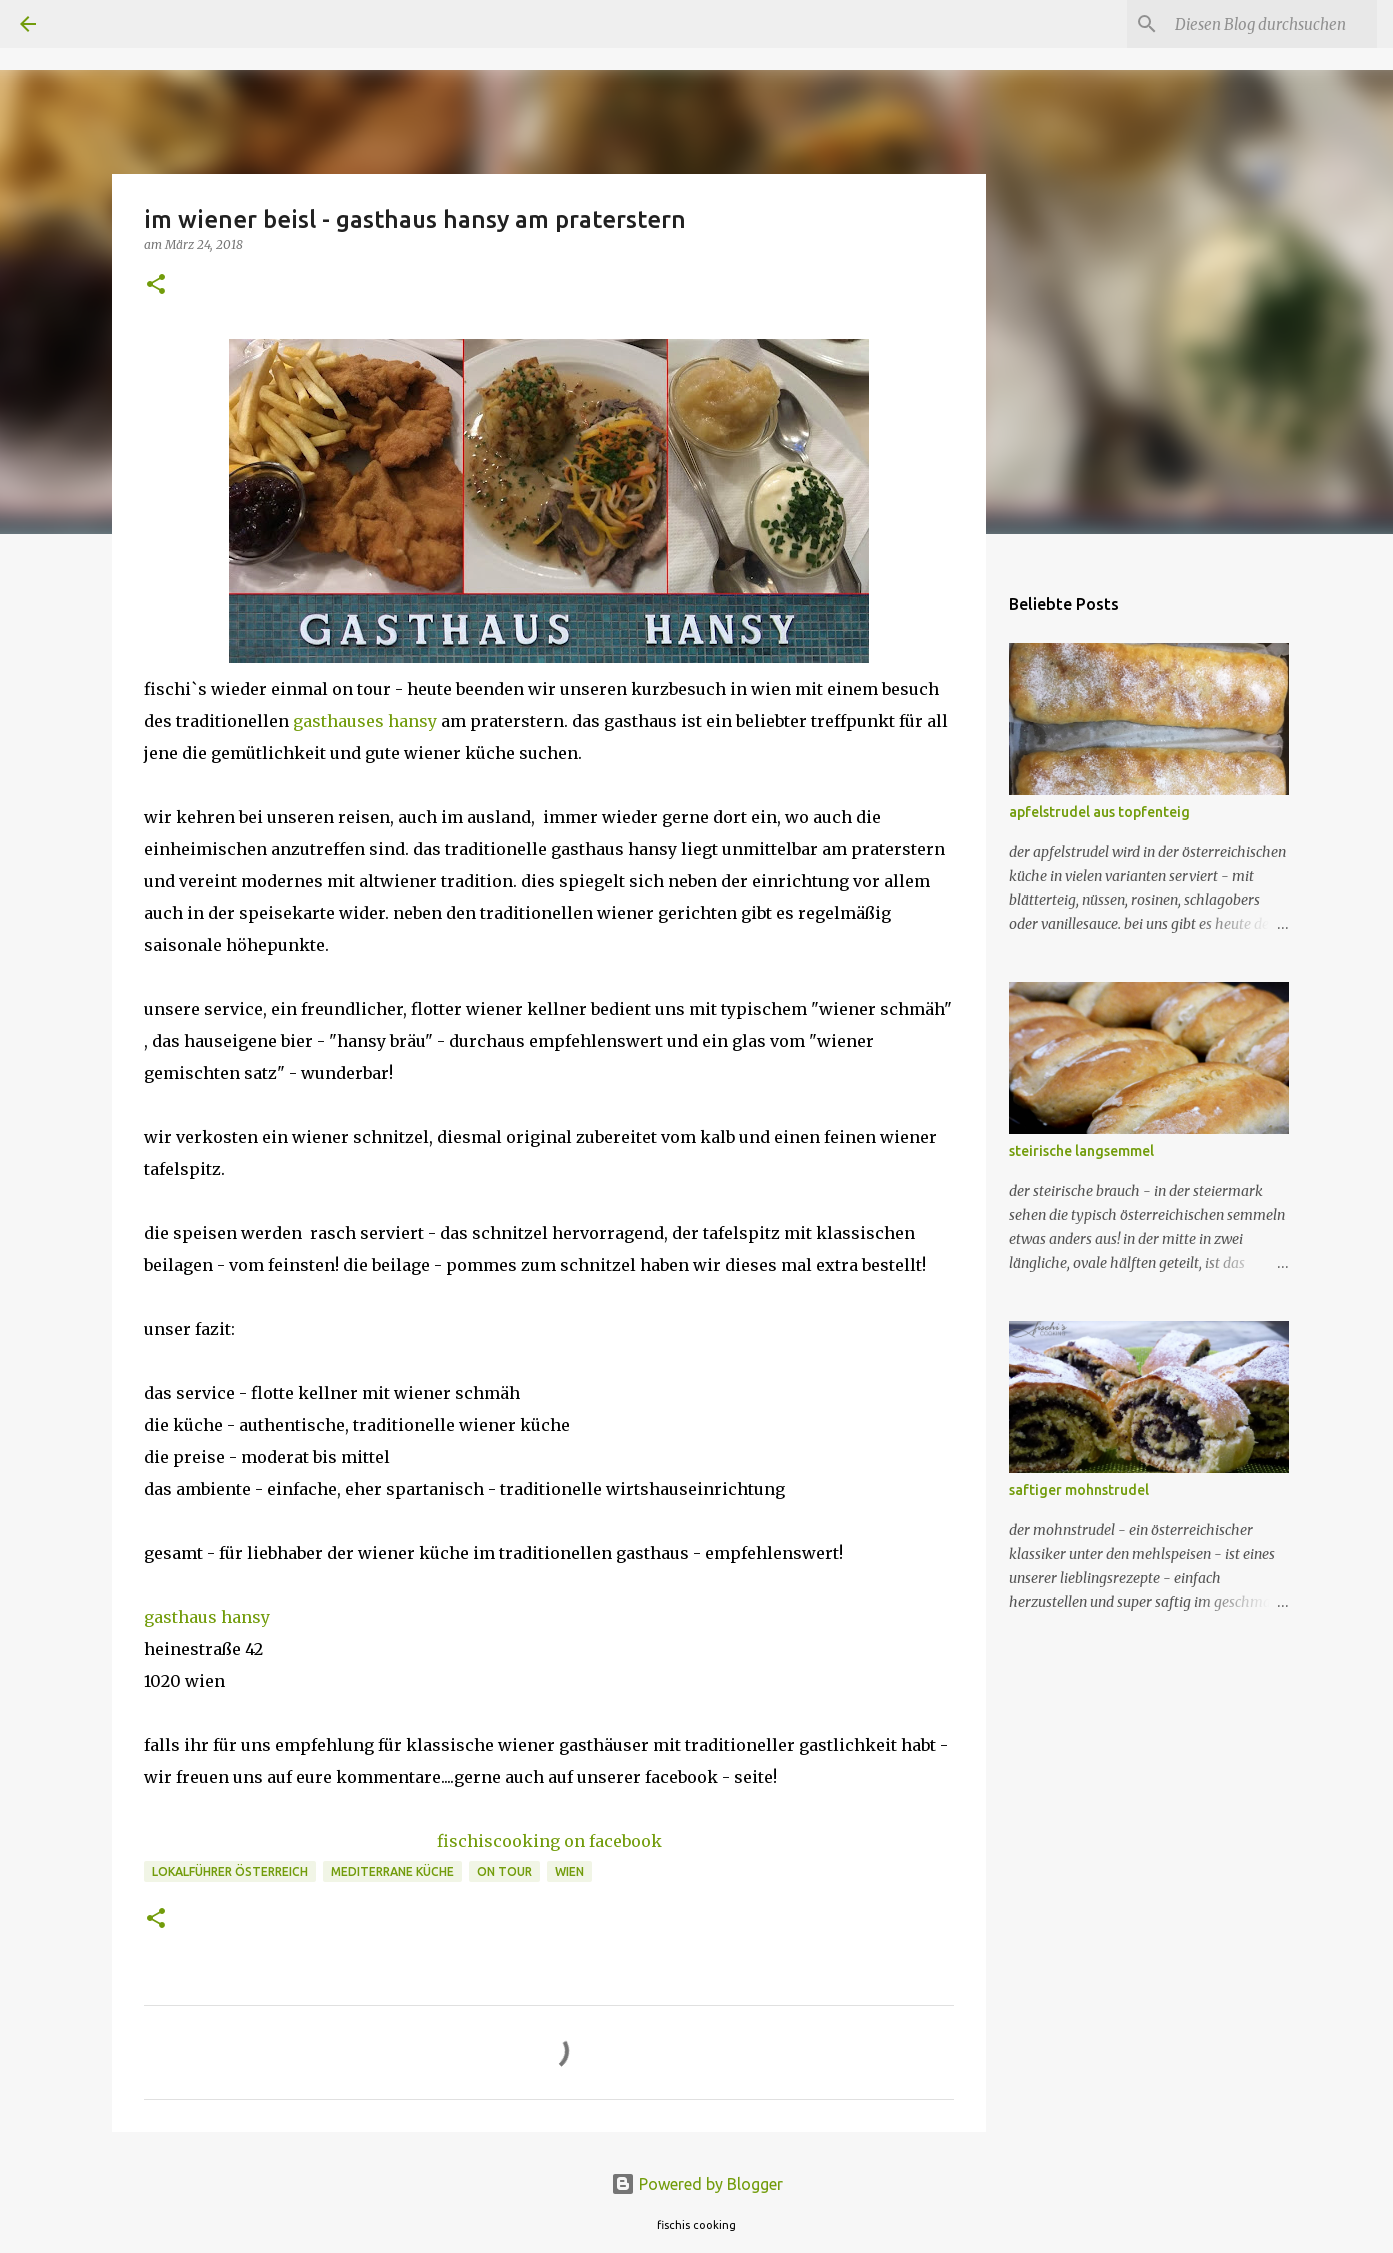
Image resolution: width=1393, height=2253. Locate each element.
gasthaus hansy (207, 1617)
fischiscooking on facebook (549, 1841)
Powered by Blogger (697, 2184)
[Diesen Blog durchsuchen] (1272, 24)
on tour (504, 1871)
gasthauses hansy (365, 721)
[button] (156, 285)
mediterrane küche (392, 1871)
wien (569, 1871)
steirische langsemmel (1081, 1151)
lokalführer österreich (230, 1871)
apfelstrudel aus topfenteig (1099, 812)
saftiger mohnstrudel (1079, 1490)
